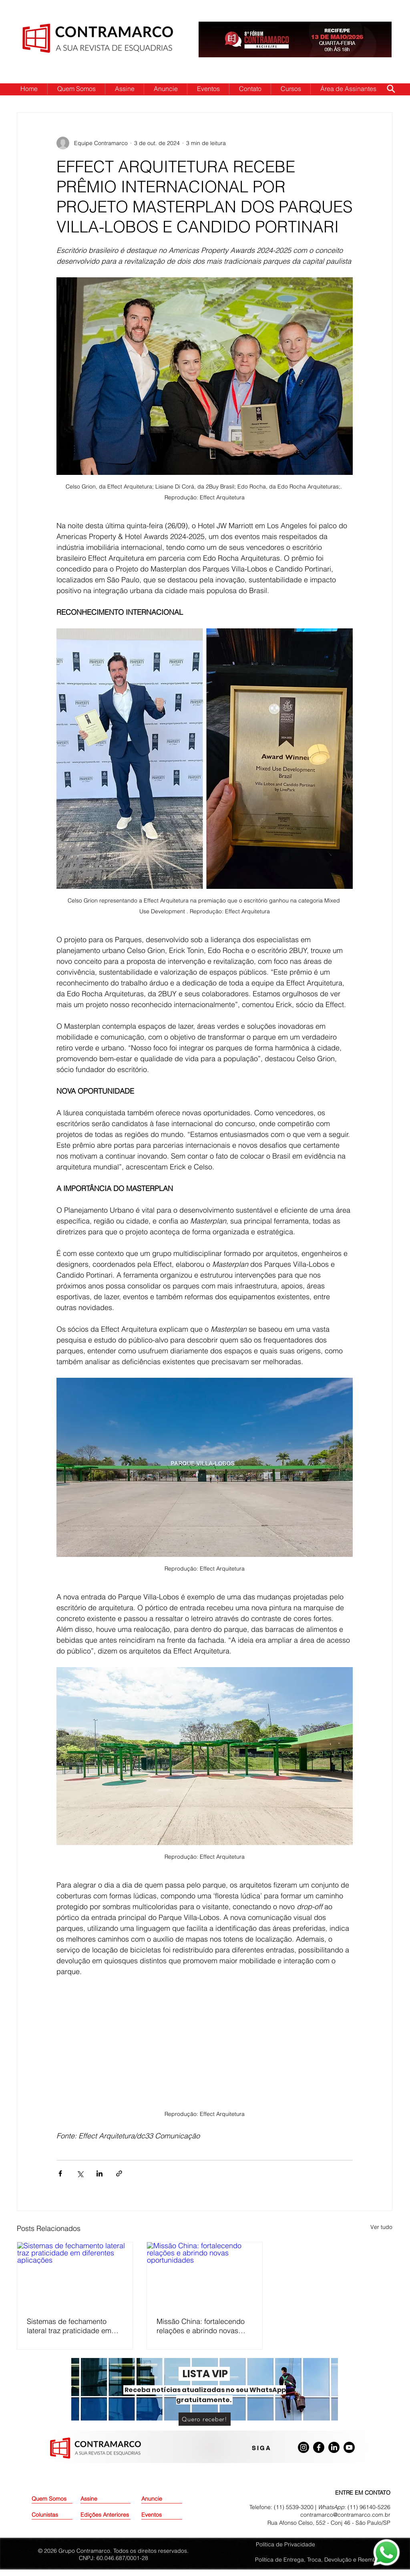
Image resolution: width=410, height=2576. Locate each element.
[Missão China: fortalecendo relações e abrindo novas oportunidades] (204, 2274)
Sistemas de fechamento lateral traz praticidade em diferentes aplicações (69, 2326)
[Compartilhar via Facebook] (60, 2173)
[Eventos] (161, 2515)
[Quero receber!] (205, 2419)
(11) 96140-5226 (369, 2507)
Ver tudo (381, 2227)
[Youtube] (349, 2447)
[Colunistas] (52, 2515)
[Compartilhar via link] (119, 2173)
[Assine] (100, 2499)
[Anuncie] (161, 2499)
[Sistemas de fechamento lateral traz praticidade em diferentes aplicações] (75, 2274)
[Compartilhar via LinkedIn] (99, 2173)
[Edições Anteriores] (105, 2515)
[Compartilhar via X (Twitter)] (80, 2173)
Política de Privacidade (285, 2544)
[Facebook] (318, 2447)
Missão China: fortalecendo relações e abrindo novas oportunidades (201, 2326)
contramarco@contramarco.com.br (345, 2514)
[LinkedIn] (334, 2447)
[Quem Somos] (60, 2499)
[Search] (391, 88)
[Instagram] (303, 2447)
